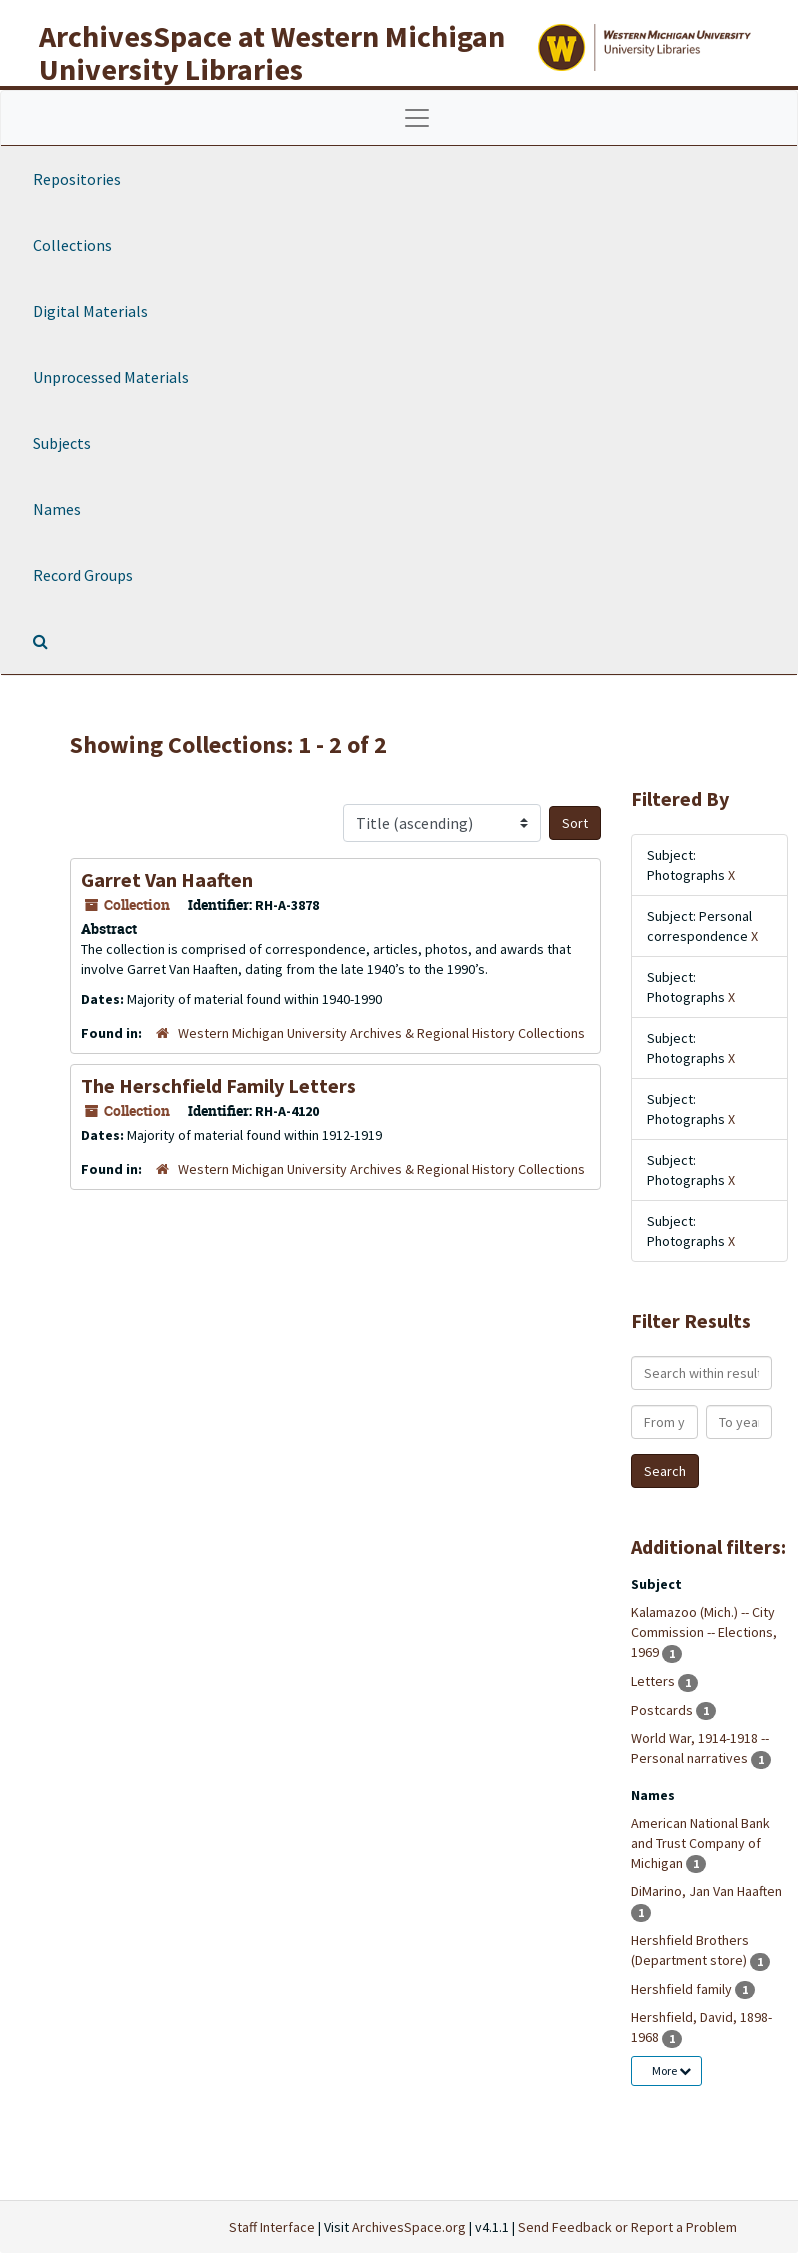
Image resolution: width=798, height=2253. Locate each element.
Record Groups (83, 575)
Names (57, 509)
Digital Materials (90, 311)
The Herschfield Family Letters (218, 1085)
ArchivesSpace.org (409, 2227)
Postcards (663, 1710)
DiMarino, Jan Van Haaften (706, 1891)
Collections (72, 245)
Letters (654, 1681)
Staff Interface (272, 2227)
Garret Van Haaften (167, 879)
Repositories (77, 179)
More (671, 2070)
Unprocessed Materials (111, 377)
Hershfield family (683, 1989)
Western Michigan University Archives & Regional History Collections (381, 1033)
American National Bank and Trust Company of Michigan (700, 1843)
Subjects (62, 443)
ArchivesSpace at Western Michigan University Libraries (272, 52)
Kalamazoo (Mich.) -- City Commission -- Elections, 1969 (704, 1632)
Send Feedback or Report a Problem (627, 2227)
